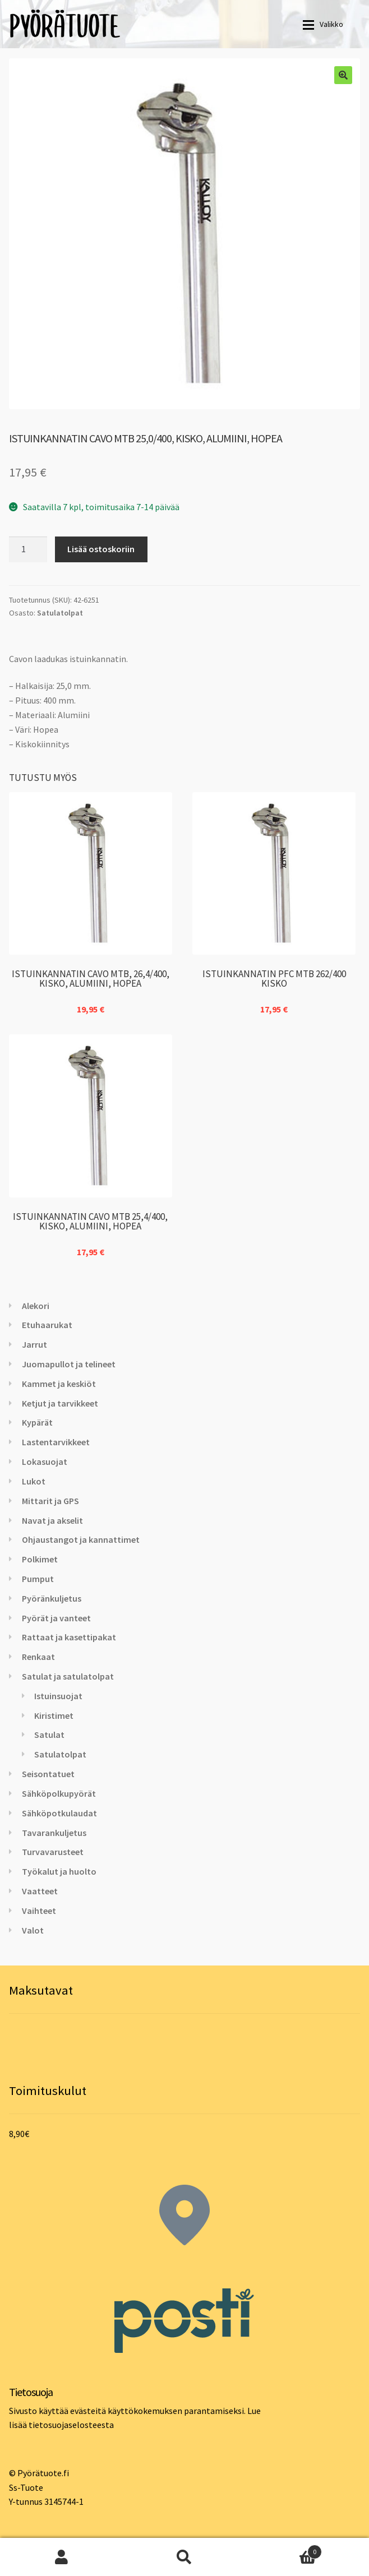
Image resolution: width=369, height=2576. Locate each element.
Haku (184, 2557)
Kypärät (37, 1422)
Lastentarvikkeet (56, 1441)
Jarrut (34, 1344)
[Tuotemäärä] (28, 549)
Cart (284, 2549)
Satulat (49, 1734)
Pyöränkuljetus (51, 1598)
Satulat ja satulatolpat (68, 1676)
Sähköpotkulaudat (59, 1813)
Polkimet (40, 1559)
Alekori (35, 1305)
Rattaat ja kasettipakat (69, 1637)
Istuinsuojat (58, 1695)
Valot (33, 1930)
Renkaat (38, 1656)
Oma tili (61, 2557)
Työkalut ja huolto (59, 1871)
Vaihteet (39, 1910)
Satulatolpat (60, 613)
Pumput (38, 1578)
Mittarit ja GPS (50, 1500)
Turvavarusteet (53, 1851)
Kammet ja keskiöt (59, 1383)
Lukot (33, 1481)
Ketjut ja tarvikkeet (60, 1403)
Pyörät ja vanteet (56, 1618)
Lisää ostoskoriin (101, 548)
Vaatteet (40, 1891)
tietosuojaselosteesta (71, 2424)
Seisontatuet (48, 1773)
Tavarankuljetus (54, 1832)
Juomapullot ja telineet (69, 1364)
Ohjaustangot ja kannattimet (81, 1539)
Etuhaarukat (47, 1324)
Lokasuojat (44, 1461)
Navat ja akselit (52, 1520)
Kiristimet (53, 1715)
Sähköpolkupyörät (59, 1793)
